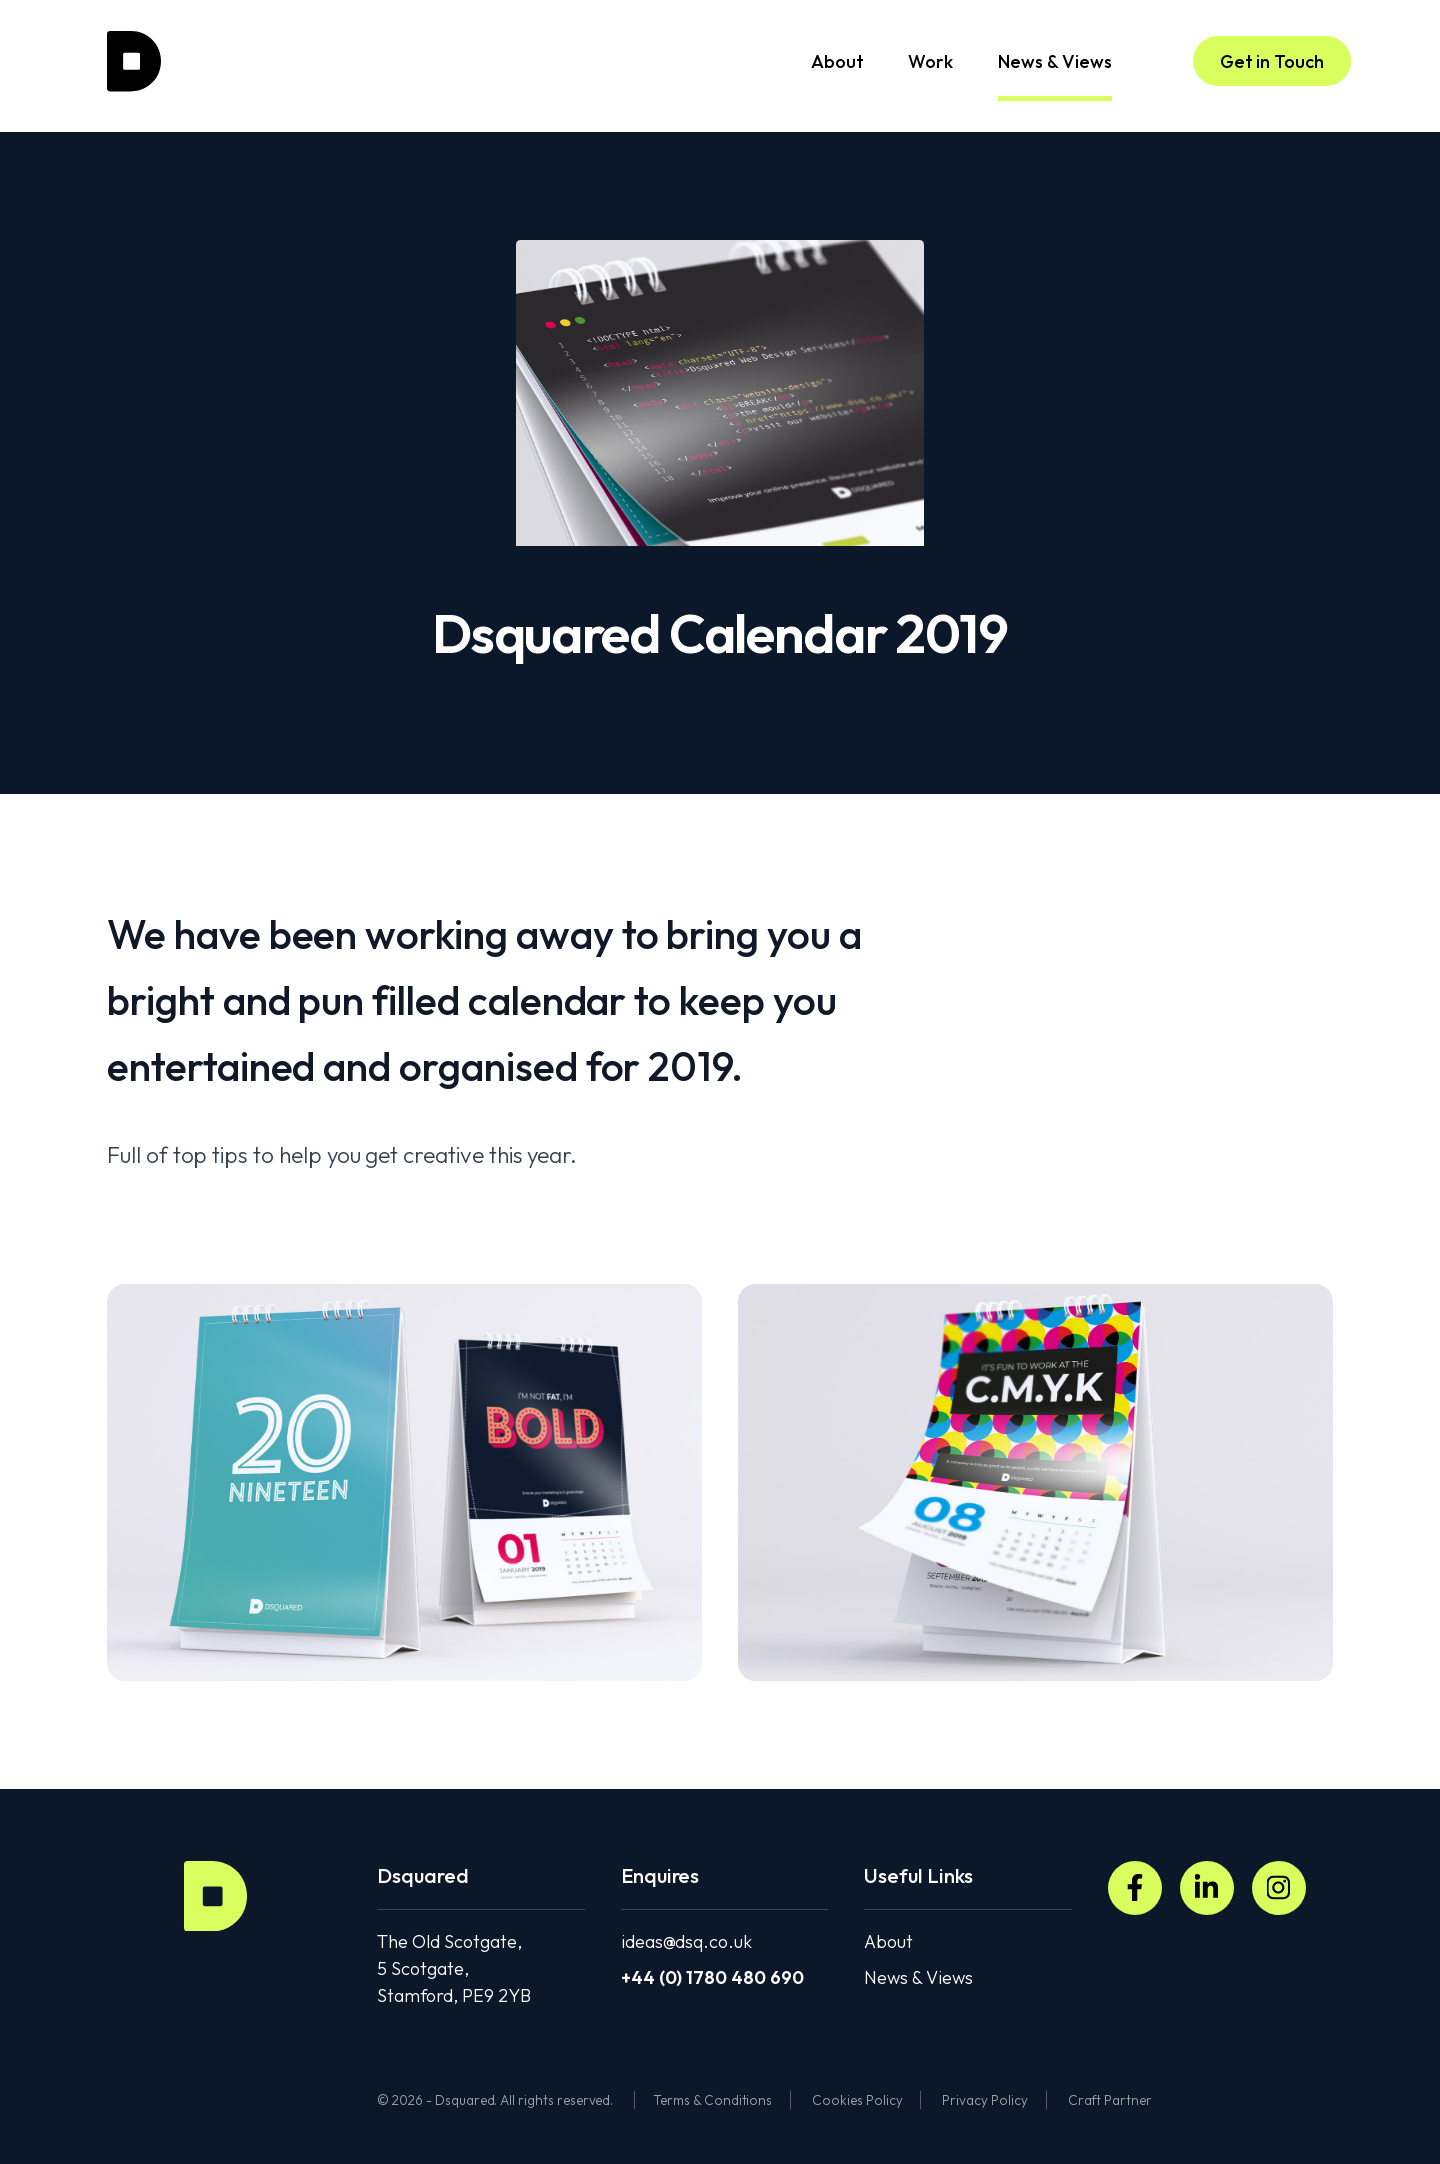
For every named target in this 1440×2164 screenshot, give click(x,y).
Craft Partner (1110, 2100)
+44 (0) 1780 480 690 (712, 1977)
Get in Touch (1272, 61)
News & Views (1054, 75)
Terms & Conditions (712, 2100)
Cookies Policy (857, 2100)
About (837, 61)
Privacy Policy (984, 2100)
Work (930, 61)
